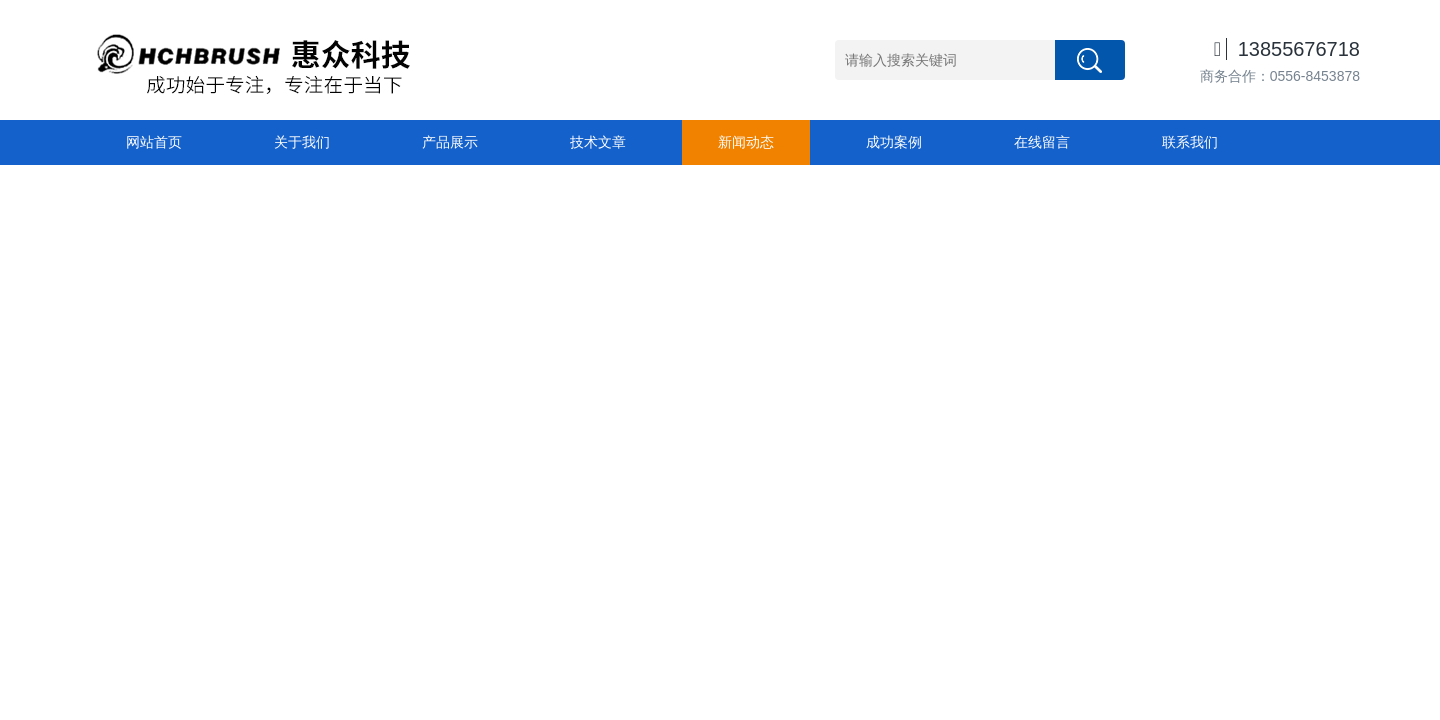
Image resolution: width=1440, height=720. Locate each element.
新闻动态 (746, 142)
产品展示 (450, 142)
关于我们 (302, 142)
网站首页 (154, 142)
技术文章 (598, 142)
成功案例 (894, 142)
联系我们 (1190, 142)
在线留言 (1042, 142)
